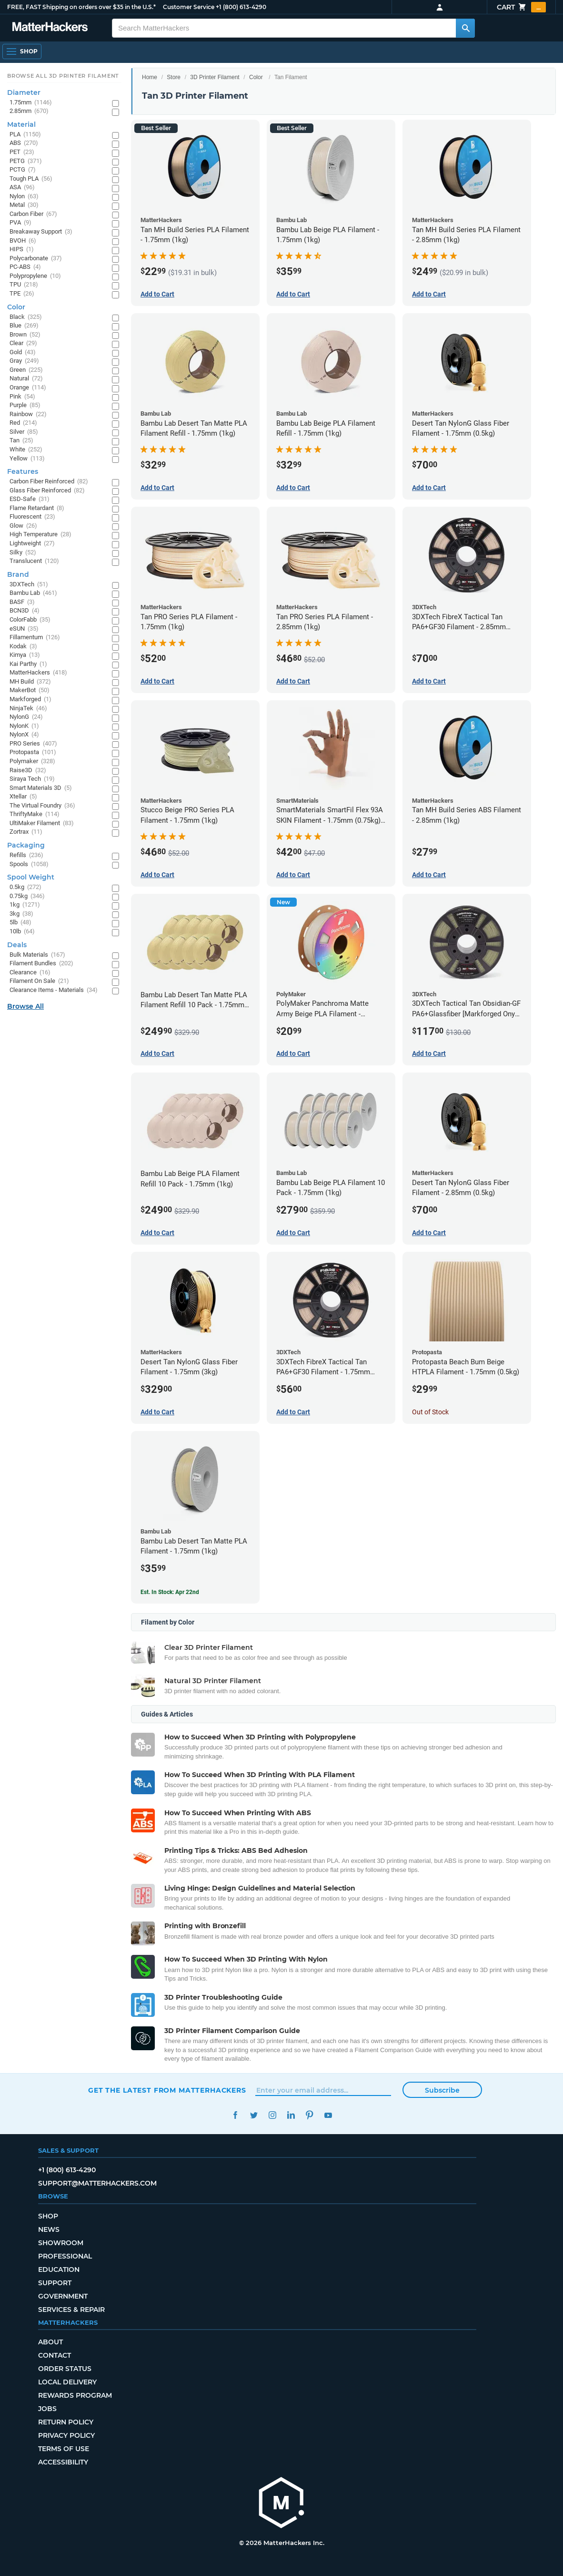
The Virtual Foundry (42, 805)
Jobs (47, 2408)
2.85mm (29, 111)
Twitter (253, 2115)
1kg (25, 905)
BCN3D (25, 610)
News (49, 2229)
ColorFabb (30, 619)
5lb (20, 922)
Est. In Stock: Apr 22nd (170, 1592)
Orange (28, 387)
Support (54, 2283)
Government (63, 2296)
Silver (24, 432)
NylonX (24, 734)
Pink (22, 396)
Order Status (64, 2368)
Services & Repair (71, 2309)
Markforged (30, 699)
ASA (22, 187)
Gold (23, 352)
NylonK (24, 726)
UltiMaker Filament (42, 823)
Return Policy (65, 2422)
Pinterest (309, 2115)
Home (149, 77)
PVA (20, 222)
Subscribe (442, 2090)
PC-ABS (25, 267)
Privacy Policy (66, 2435)
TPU (24, 284)
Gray (24, 361)
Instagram (272, 2115)
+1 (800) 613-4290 (241, 6)
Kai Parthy (28, 664)
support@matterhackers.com (97, 2183)
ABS (24, 143)
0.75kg (27, 896)
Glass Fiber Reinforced (47, 490)
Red (23, 423)
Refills (26, 855)
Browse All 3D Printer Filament (63, 75)
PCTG (23, 169)
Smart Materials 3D (41, 788)
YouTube (328, 2115)
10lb (22, 931)
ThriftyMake (35, 814)
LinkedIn (290, 2115)
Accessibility (63, 2462)
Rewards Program (75, 2395)
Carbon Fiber (33, 214)
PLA (25, 134)
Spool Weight (30, 877)
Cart (521, 7)
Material (21, 124)
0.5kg (25, 887)
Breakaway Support (41, 231)
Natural (26, 378)
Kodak (23, 646)
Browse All (25, 1006)
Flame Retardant (37, 508)
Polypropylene (35, 276)
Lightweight (32, 543)
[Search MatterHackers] (465, 28)
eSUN (24, 629)
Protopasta (33, 752)
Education (59, 2269)
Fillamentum (35, 637)
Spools (29, 864)
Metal (24, 205)
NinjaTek (28, 708)
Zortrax (26, 832)
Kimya (25, 655)
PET (22, 152)
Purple (25, 405)
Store (174, 77)
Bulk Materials (37, 955)
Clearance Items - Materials (54, 990)
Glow (23, 526)
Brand (18, 574)
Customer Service (188, 6)
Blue (24, 325)
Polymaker (32, 761)
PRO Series (33, 743)
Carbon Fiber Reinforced (49, 481)
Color (256, 77)
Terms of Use (63, 2448)
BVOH (23, 240)
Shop (48, 2216)
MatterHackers (38, 672)
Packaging (26, 845)
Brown (25, 334)
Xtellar (23, 796)
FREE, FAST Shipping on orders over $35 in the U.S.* (81, 6)
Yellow (27, 458)
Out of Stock (430, 1412)
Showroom (60, 2243)
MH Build (30, 681)
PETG (26, 161)
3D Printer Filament (214, 77)
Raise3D (28, 770)
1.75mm (31, 102)
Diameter (23, 92)
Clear (23, 343)
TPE (22, 293)
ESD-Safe (30, 499)
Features (22, 471)
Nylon (24, 196)
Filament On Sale (39, 981)
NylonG (26, 717)
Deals (17, 944)
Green (26, 370)
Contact (54, 2355)
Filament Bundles (41, 963)
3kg (21, 914)
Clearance (30, 972)
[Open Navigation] (21, 51)
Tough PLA (31, 179)
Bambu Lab (33, 593)
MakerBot (30, 690)
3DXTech (29, 584)
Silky (23, 552)
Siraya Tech (32, 779)
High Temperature (40, 534)
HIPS (22, 249)
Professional (65, 2256)
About (50, 2342)
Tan (21, 440)
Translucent (34, 561)
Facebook (235, 2115)
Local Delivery (67, 2382)
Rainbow (28, 414)
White (26, 449)
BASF (22, 602)
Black (26, 317)
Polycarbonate (36, 258)
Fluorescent (32, 516)
